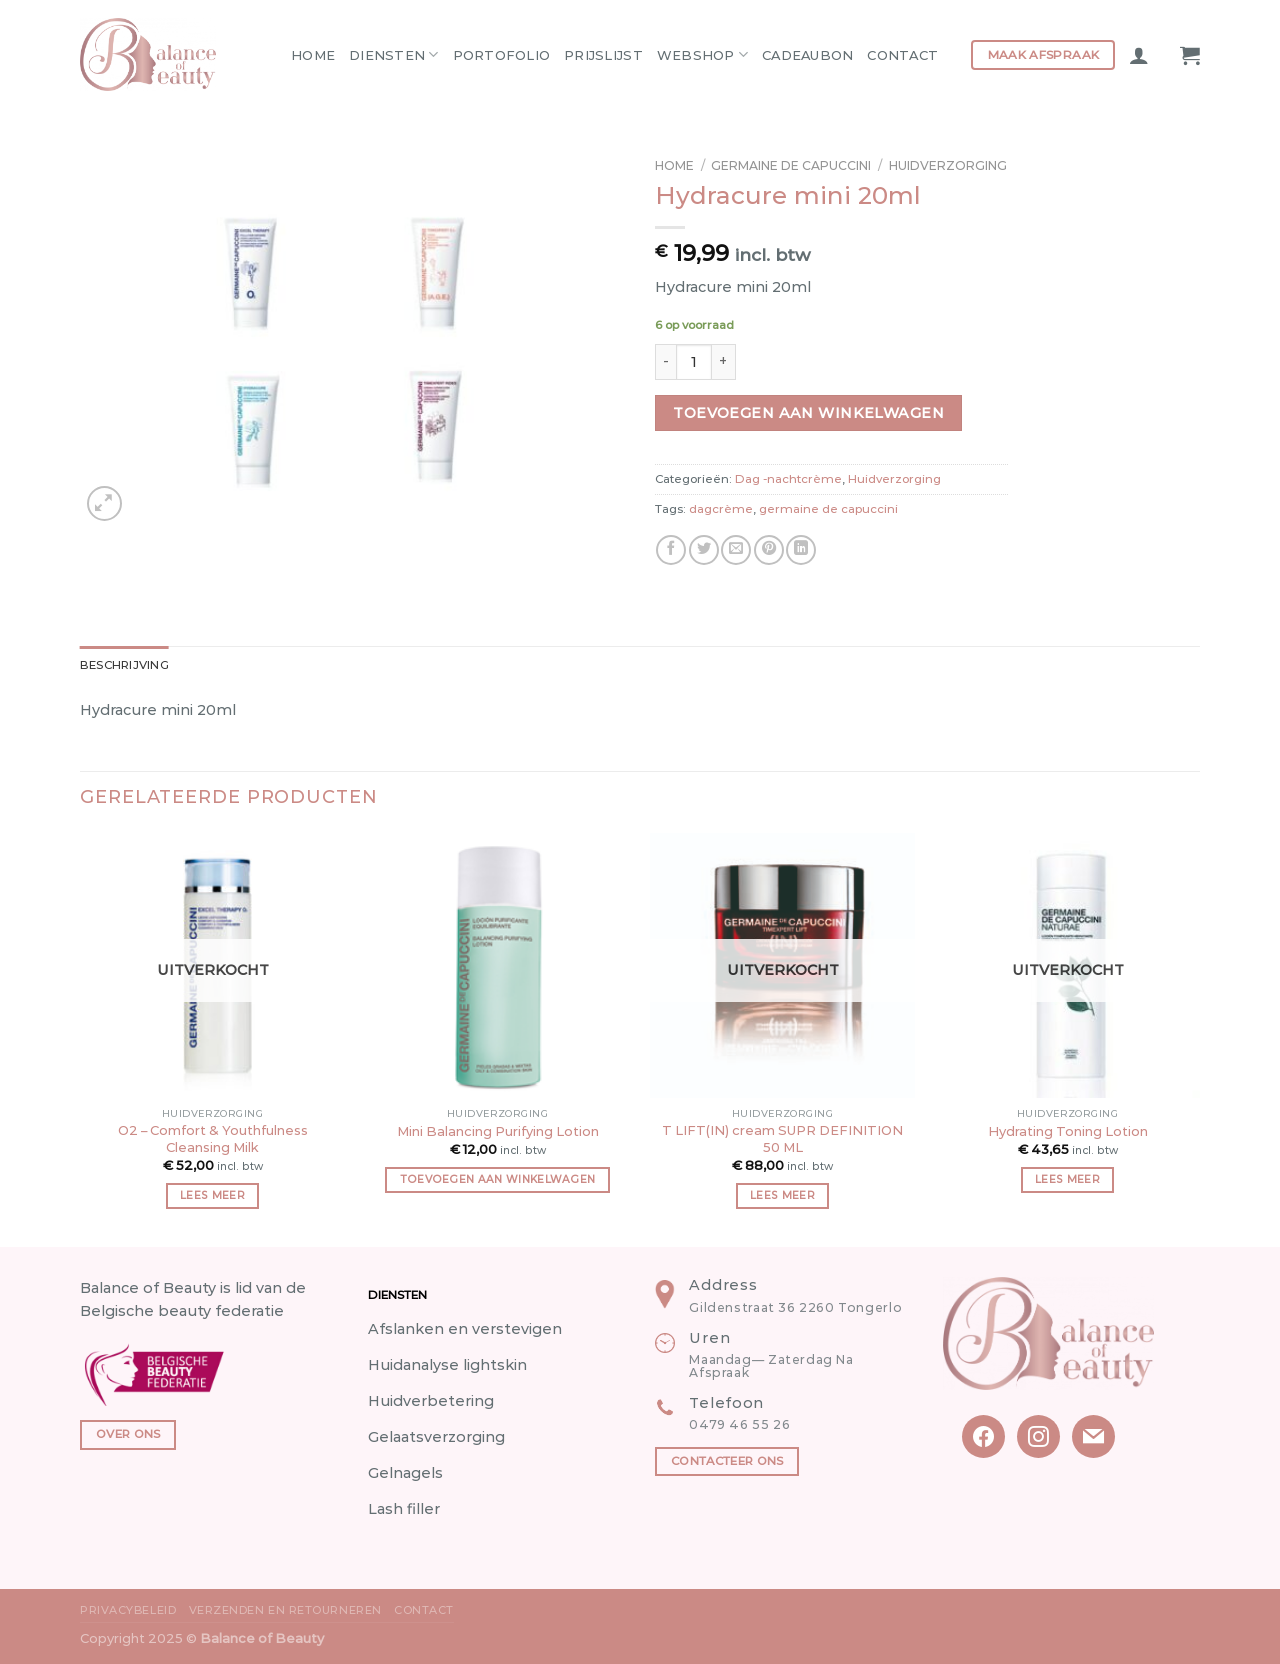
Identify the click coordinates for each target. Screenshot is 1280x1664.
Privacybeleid (128, 1610)
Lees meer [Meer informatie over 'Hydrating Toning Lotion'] (1067, 1179)
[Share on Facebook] (671, 550)
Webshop (702, 54)
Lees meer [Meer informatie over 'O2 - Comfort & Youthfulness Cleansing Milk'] (212, 1195)
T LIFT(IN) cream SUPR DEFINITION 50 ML (782, 1138)
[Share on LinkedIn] (801, 550)
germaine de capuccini (828, 509)
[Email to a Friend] (736, 550)
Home (313, 55)
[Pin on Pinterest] (769, 550)
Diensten (394, 54)
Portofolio (502, 55)
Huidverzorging (948, 165)
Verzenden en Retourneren (285, 1610)
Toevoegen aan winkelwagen (808, 413)
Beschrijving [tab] (124, 665)
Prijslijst (603, 55)
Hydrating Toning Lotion (1068, 1131)
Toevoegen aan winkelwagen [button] (498, 1179)
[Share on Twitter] (704, 550)
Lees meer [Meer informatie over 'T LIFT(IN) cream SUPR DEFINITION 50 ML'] (782, 1195)
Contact (902, 55)
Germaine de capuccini (791, 165)
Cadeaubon (807, 55)
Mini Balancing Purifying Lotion (498, 1131)
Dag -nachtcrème (788, 479)
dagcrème (721, 509)
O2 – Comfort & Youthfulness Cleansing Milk (213, 1138)
